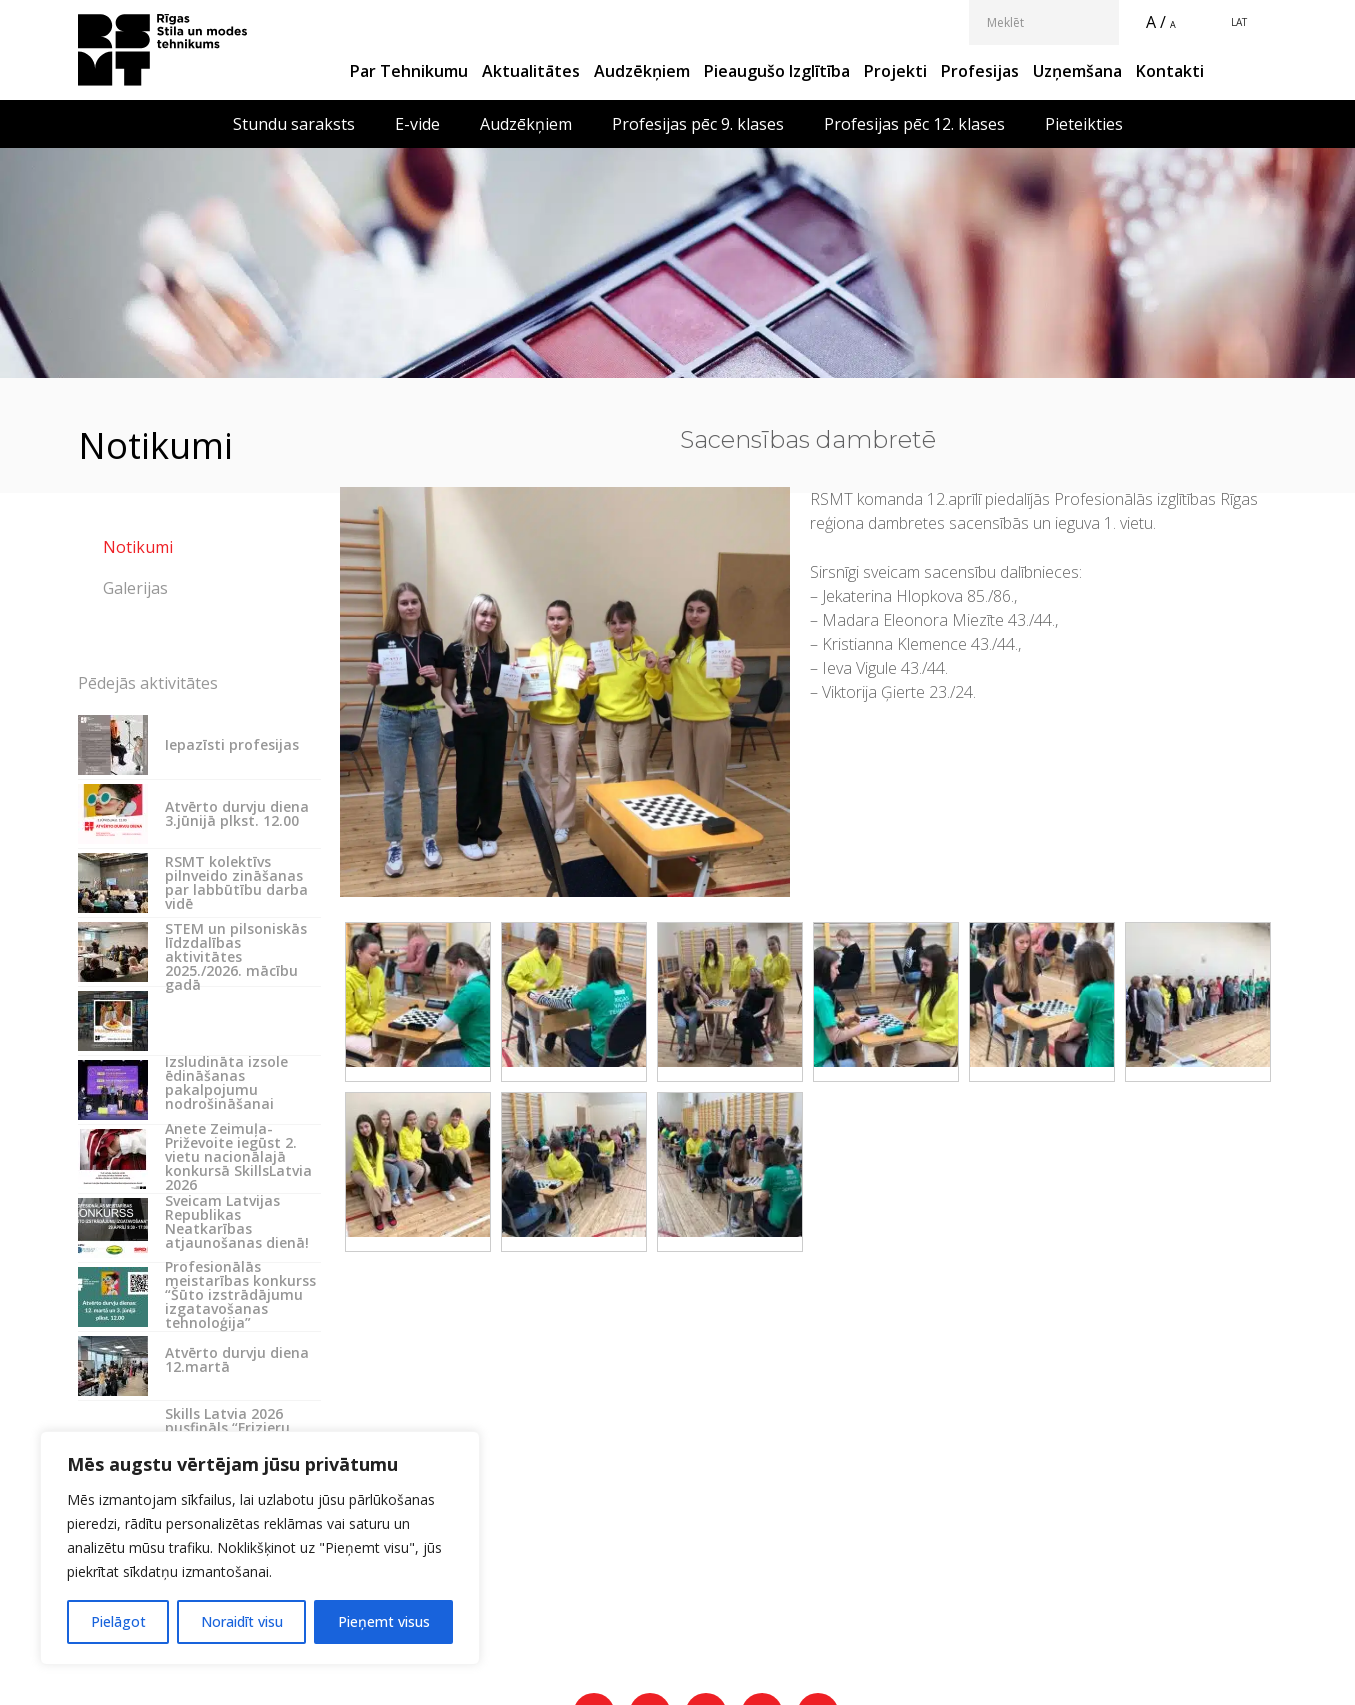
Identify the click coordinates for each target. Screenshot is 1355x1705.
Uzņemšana (1077, 71)
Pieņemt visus (384, 1621)
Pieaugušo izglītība (777, 71)
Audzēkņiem (642, 71)
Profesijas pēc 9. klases (698, 124)
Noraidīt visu (242, 1621)
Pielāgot (118, 1621)
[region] (260, 1548)
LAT (1239, 22)
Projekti (895, 71)
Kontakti (1170, 71)
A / (1156, 22)
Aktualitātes (531, 71)
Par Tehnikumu (409, 71)
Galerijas (135, 588)
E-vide (417, 124)
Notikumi (138, 547)
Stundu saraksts (294, 124)
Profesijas (980, 71)
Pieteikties (1084, 124)
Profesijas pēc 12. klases (914, 124)
